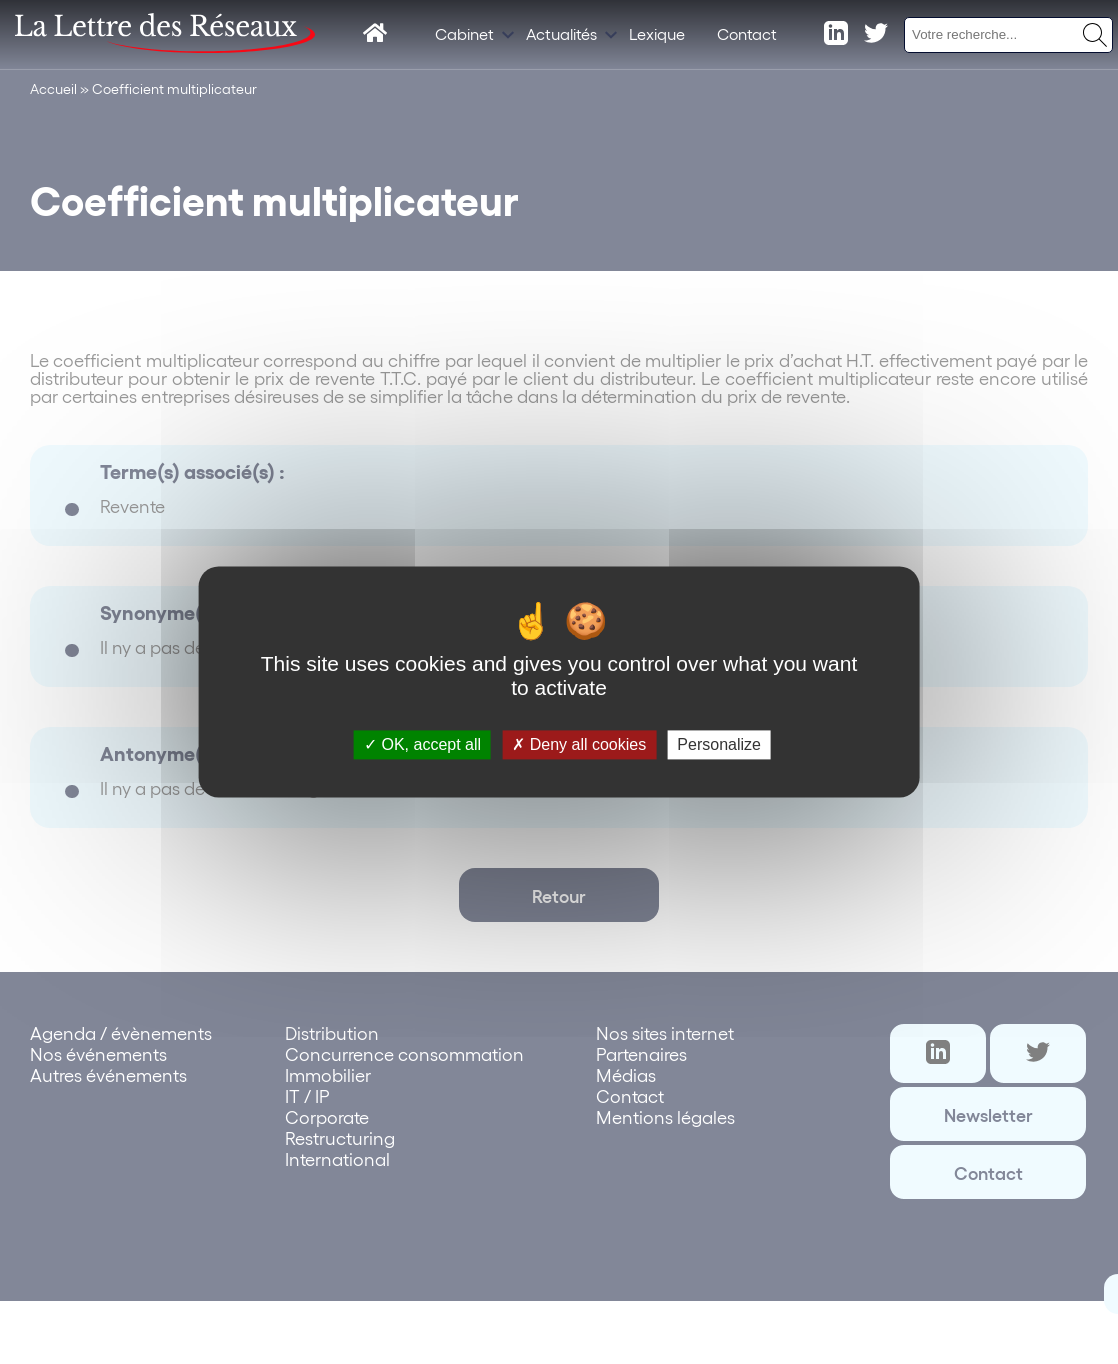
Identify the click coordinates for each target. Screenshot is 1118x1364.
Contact (747, 33)
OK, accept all (422, 744)
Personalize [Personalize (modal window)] (719, 744)
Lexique (657, 33)
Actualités (561, 33)
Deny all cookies (579, 744)
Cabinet (464, 33)
